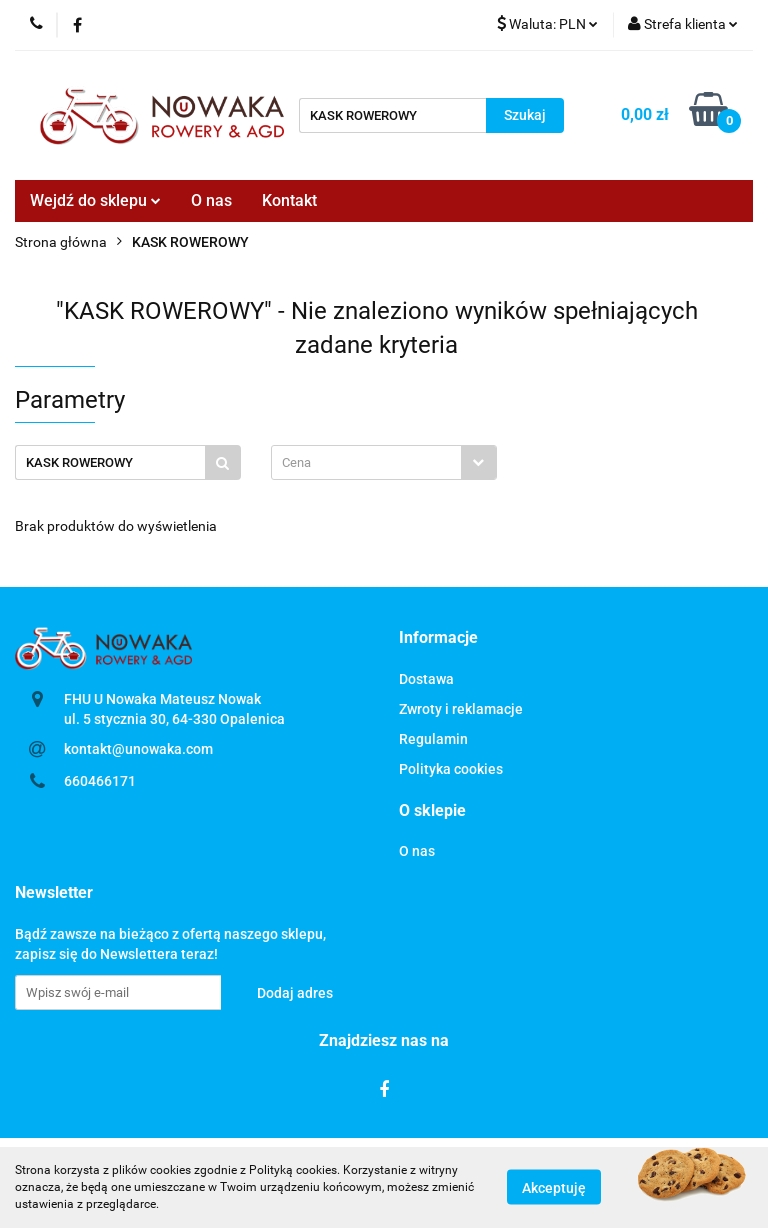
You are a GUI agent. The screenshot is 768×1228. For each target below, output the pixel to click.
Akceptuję (554, 1188)
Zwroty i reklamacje (461, 709)
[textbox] (366, 462)
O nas (211, 200)
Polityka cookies (451, 769)
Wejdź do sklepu (95, 200)
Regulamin (433, 739)
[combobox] (384, 462)
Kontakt (289, 200)
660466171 (100, 781)
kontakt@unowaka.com (138, 749)
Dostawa (426, 679)
